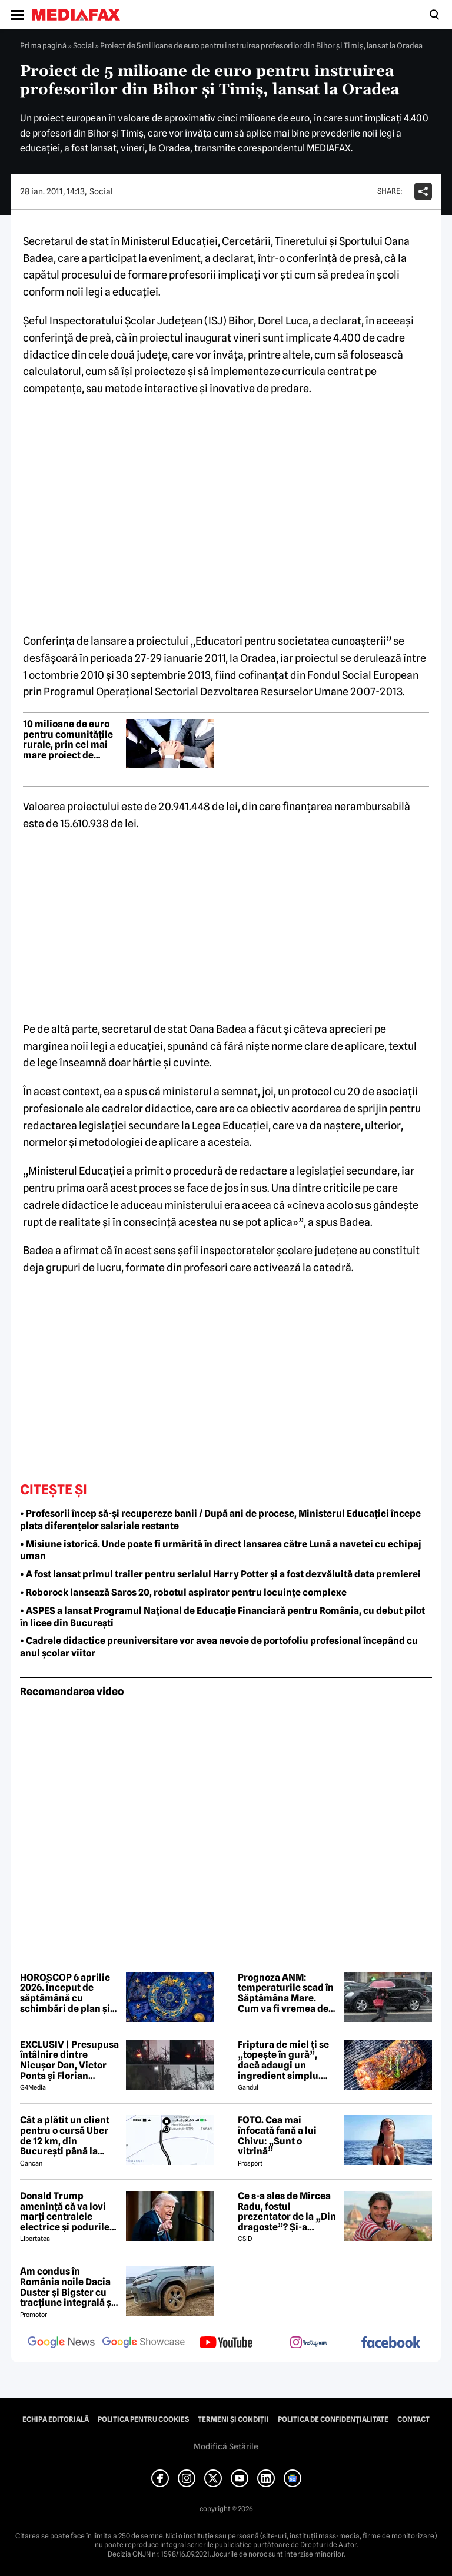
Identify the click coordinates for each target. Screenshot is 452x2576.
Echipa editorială (55, 2419)
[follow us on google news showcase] (143, 2343)
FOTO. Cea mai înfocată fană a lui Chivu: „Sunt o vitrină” (277, 2135)
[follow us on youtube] (226, 2343)
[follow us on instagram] (308, 2343)
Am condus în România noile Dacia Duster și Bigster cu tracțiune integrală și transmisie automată (67, 2287)
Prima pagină (43, 45)
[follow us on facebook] (391, 2343)
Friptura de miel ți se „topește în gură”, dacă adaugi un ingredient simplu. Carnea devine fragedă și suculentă (283, 2060)
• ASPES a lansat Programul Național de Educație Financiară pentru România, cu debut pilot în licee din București (222, 1617)
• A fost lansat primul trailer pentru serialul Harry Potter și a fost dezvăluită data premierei (220, 1574)
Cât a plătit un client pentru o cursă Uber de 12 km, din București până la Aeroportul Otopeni (64, 2135)
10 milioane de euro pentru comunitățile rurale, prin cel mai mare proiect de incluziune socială (68, 739)
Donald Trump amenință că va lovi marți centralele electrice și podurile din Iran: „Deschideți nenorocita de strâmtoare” (66, 2211)
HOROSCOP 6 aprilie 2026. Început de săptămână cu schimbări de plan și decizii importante (65, 1993)
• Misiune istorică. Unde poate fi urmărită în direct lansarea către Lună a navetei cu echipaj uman (220, 1550)
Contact (413, 2419)
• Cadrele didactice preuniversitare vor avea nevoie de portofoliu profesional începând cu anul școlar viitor (219, 1647)
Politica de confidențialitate (333, 2419)
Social (83, 45)
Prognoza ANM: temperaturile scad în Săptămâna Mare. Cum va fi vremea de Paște (286, 1993)
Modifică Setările (226, 2446)
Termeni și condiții (233, 2419)
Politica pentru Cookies (143, 2419)
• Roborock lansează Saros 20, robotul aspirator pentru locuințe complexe (183, 1592)
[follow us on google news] (61, 2343)
